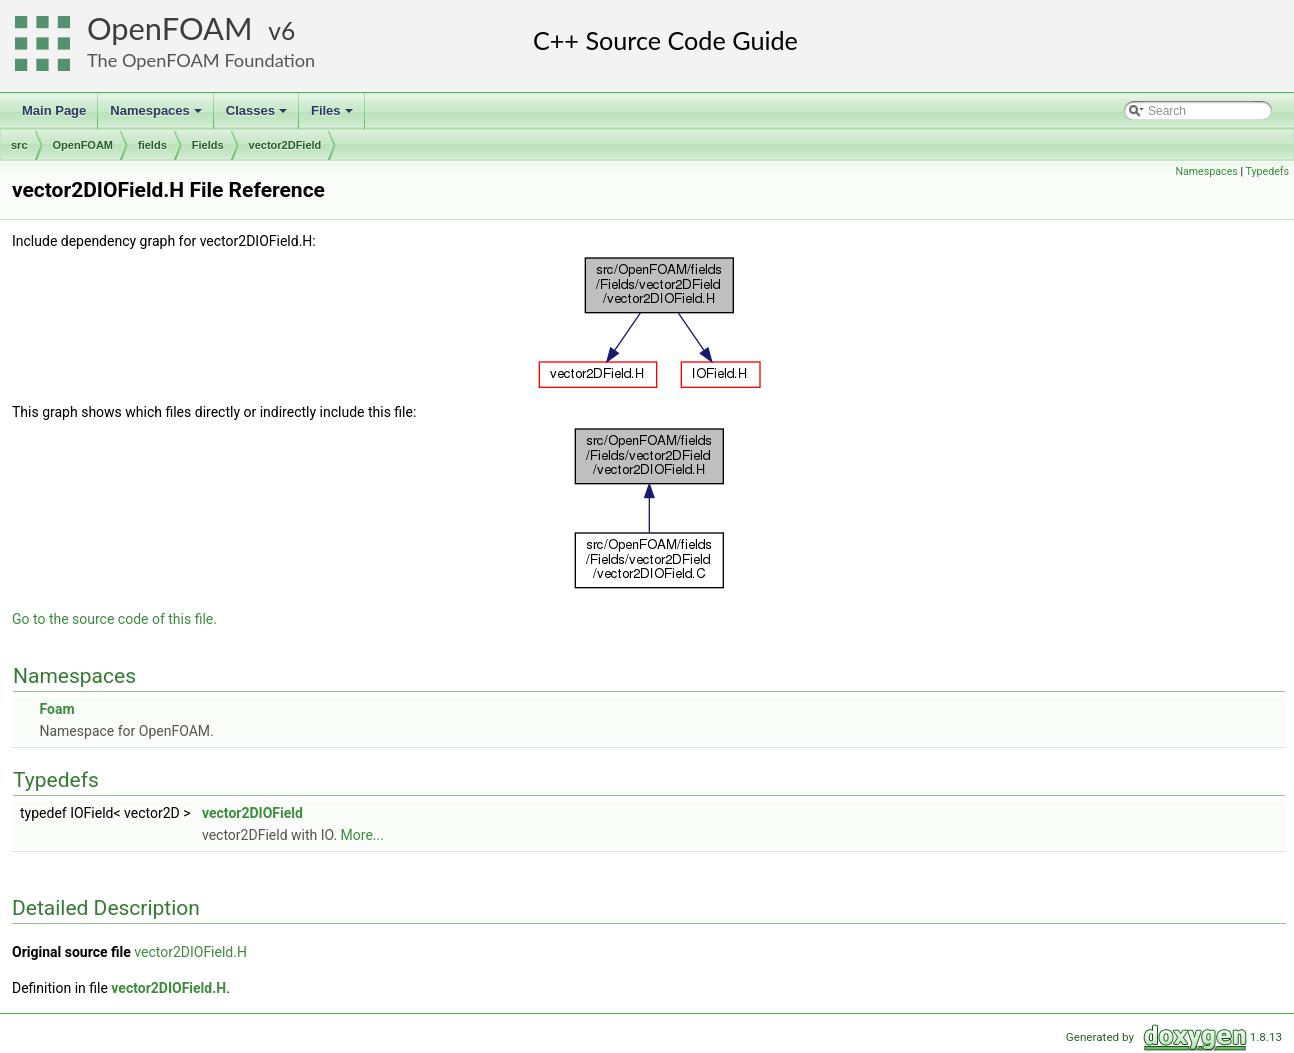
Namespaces (157, 116)
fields (152, 145)
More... (362, 835)
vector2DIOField (252, 813)
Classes (258, 116)
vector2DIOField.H (190, 952)
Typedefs (1267, 171)
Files (333, 116)
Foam (56, 709)
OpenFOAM (170, 28)
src (19, 145)
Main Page (54, 110)
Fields (208, 145)
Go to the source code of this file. (114, 619)
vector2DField (285, 145)
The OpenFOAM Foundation (201, 60)
